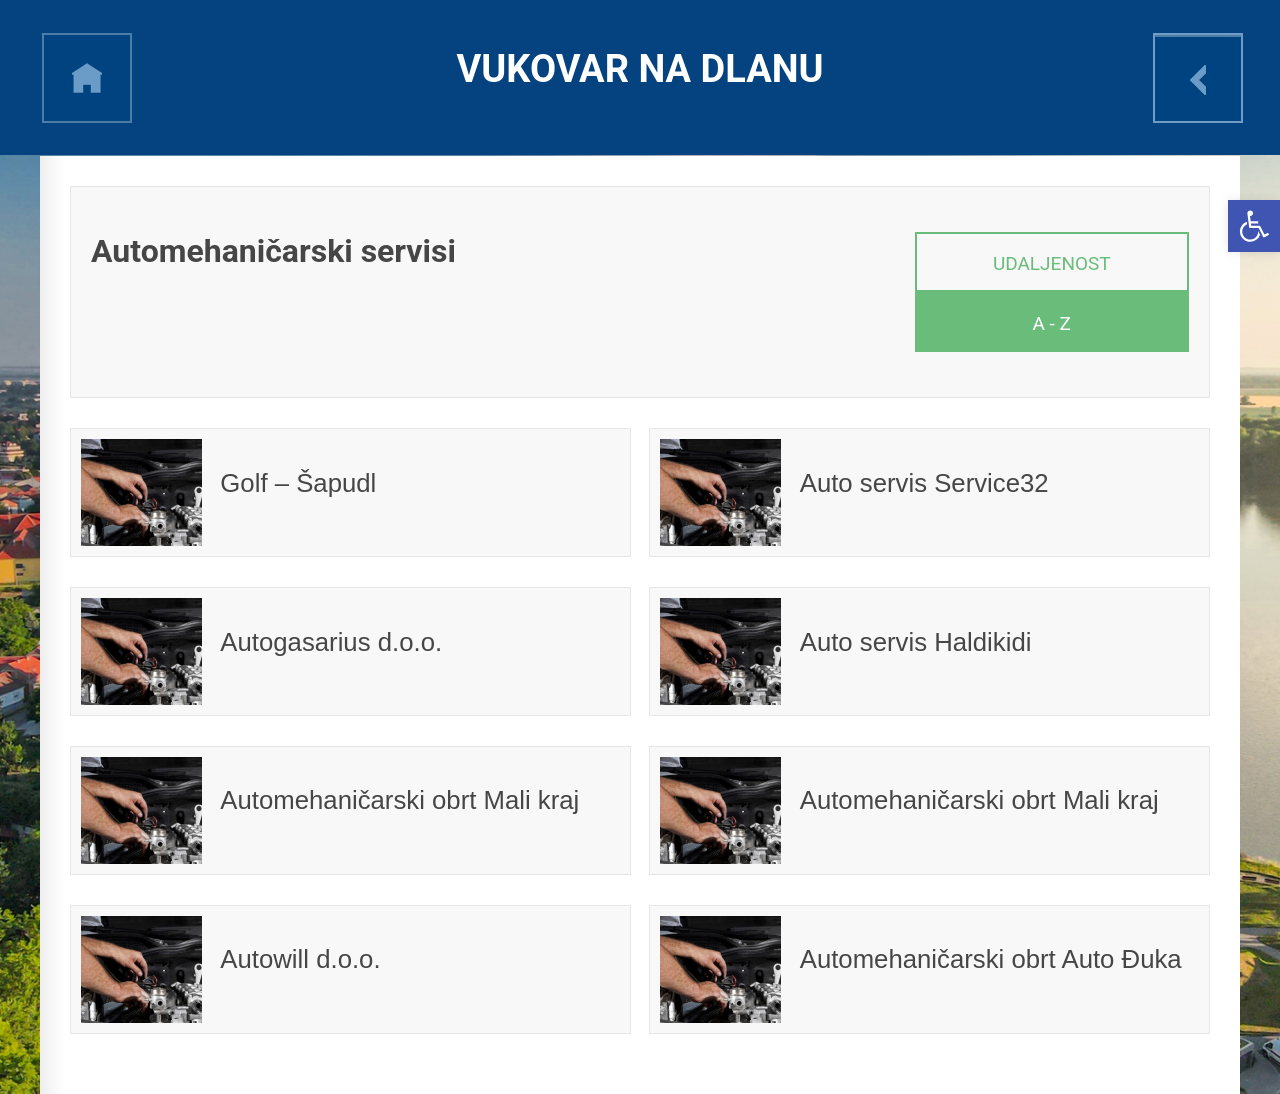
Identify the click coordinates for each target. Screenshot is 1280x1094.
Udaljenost (1052, 263)
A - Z (1052, 323)
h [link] (87, 78)
